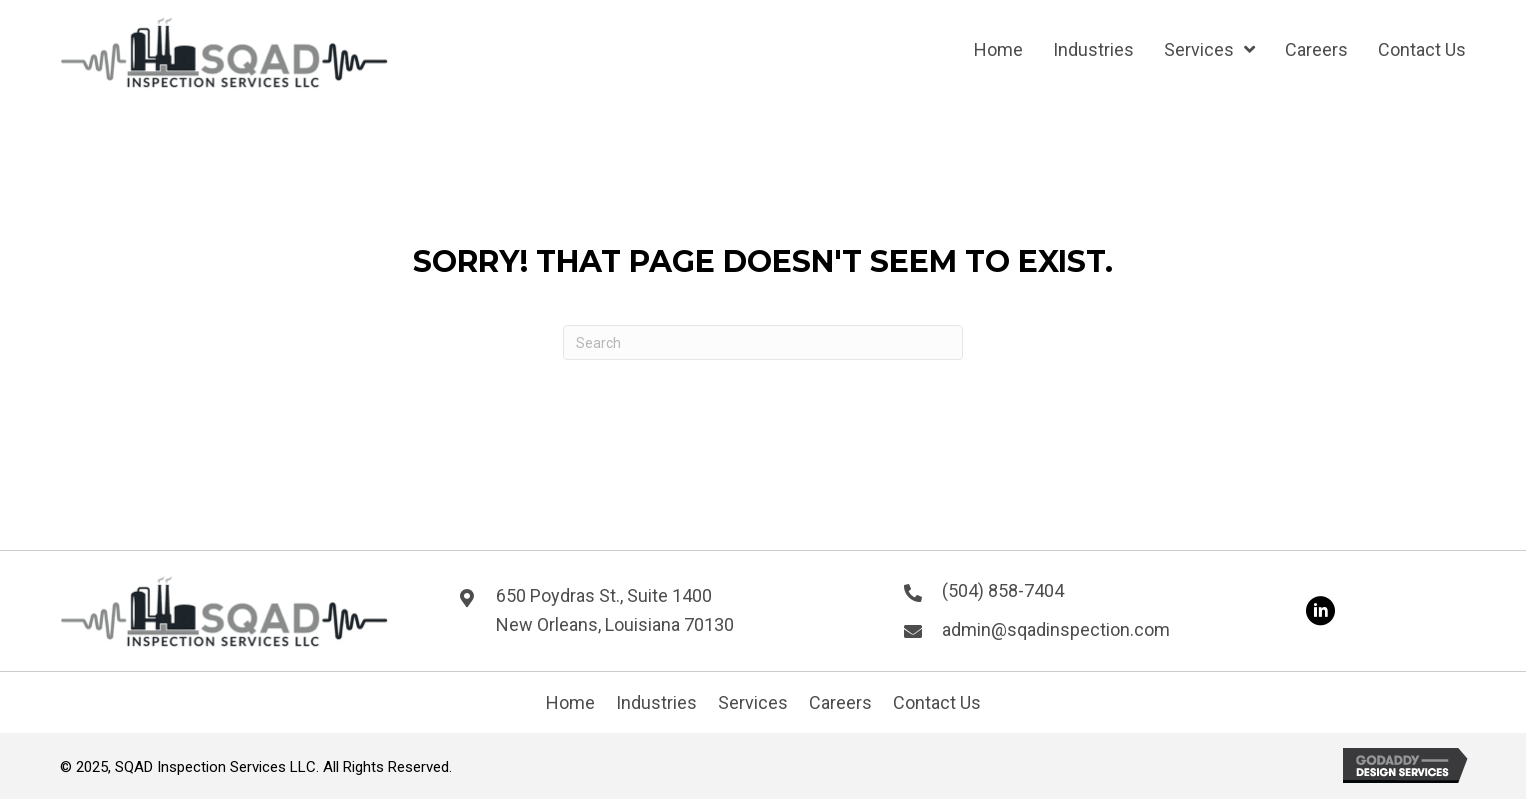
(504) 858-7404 (1003, 590)
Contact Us (937, 702)
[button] (1320, 611)
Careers (840, 702)
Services (753, 702)
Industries (656, 702)
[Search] (763, 342)
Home (570, 702)
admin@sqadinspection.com (1056, 629)
